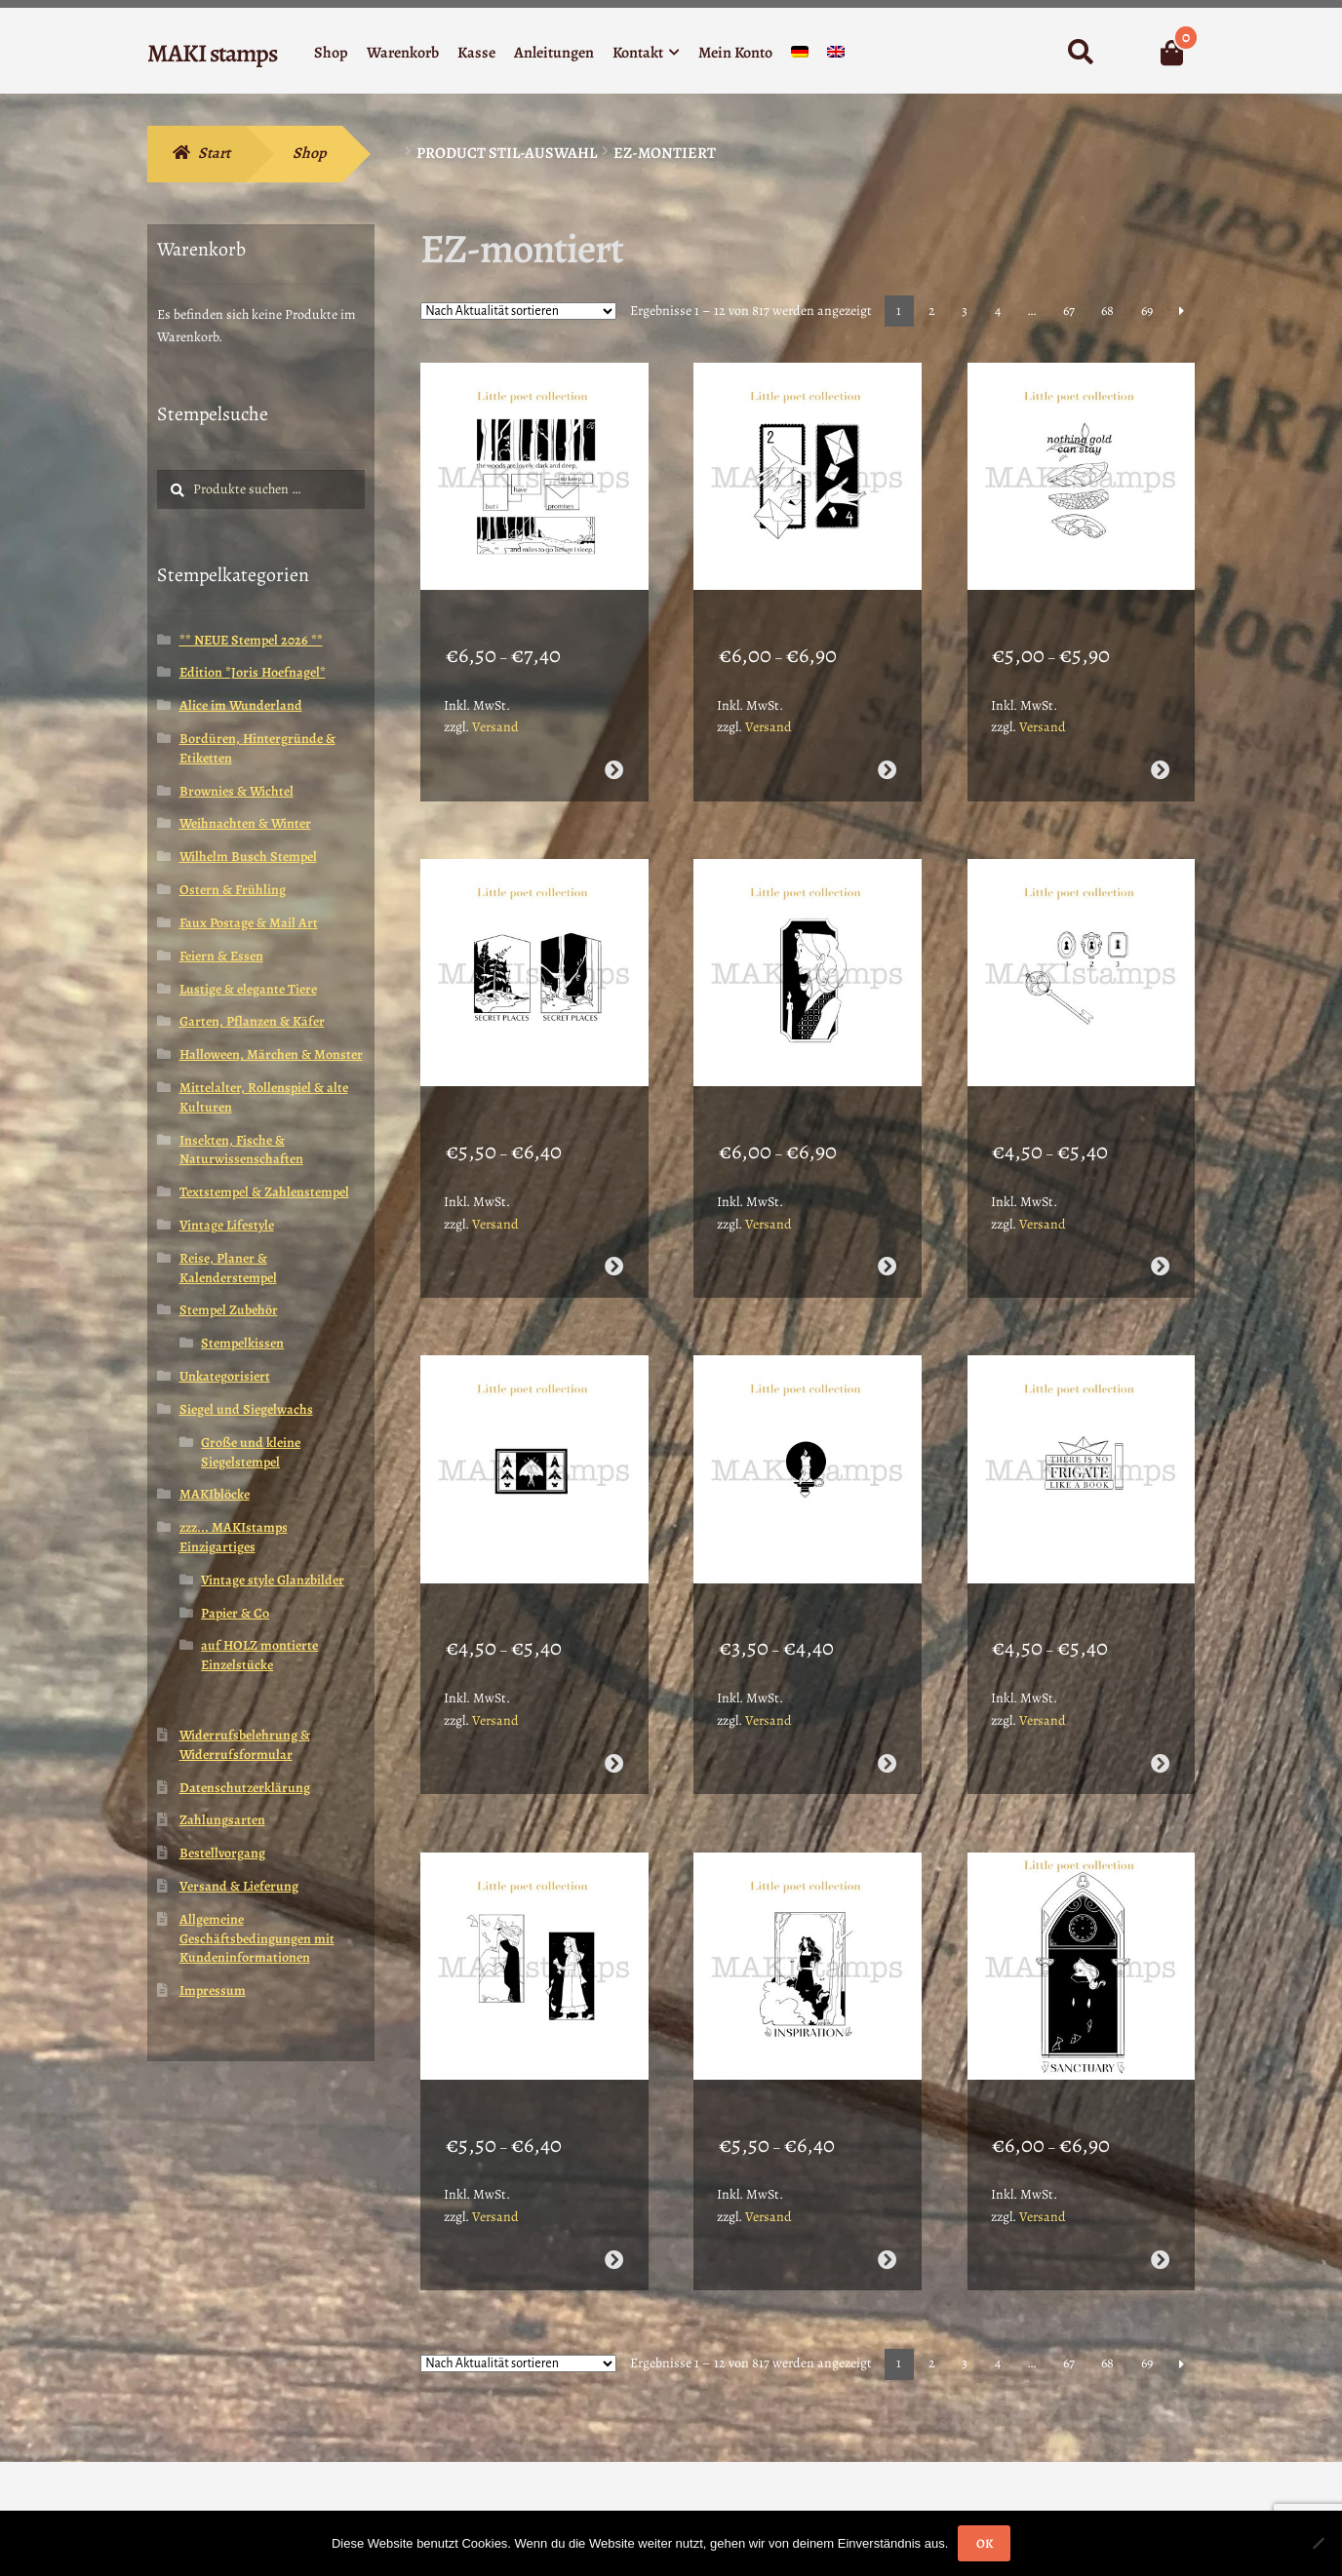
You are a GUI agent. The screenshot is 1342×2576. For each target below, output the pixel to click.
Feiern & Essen (221, 956)
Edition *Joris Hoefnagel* (252, 672)
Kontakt (637, 52)
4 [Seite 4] (998, 310)
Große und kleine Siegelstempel (250, 1452)
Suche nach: (1080, 52)
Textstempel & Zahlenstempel (264, 1192)
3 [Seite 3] (964, 310)
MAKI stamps (212, 53)
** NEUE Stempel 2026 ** (251, 640)
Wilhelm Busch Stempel (248, 856)
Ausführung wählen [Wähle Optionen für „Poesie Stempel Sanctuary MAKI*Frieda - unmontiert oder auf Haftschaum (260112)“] (1160, 2158)
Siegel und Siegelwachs (246, 1409)
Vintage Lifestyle (226, 1225)
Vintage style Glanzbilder (272, 1580)
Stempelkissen (242, 1343)
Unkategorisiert (224, 1376)
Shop (331, 52)
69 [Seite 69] (1147, 310)
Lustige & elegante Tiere (248, 989)
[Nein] (1317, 2543)
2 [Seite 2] (931, 310)
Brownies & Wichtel (236, 791)
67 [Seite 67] (1069, 310)
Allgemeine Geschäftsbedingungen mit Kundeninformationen (257, 1939)
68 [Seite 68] (1107, 310)
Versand (495, 701)
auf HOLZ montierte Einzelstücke (259, 1655)
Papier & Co (235, 1613)
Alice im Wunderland (240, 705)
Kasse (476, 52)
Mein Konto (735, 52)
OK (984, 2543)
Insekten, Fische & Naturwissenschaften (241, 1150)
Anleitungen (554, 52)
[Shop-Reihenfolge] (518, 311)
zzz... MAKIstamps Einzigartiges (233, 1537)
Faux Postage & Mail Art (248, 923)
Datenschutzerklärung (244, 1787)
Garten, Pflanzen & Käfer (252, 1021)
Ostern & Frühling (232, 889)
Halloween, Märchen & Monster (271, 1054)
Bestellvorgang (222, 1853)
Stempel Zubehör (228, 1310)
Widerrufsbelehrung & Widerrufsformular (244, 1745)
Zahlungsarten (222, 1820)
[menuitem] (800, 56)
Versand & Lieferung (238, 1886)
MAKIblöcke (214, 1494)
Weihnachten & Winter (245, 823)
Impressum (212, 1990)
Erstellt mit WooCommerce (233, 2464)
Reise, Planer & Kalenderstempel (228, 1268)
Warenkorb (403, 52)
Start (214, 153)
